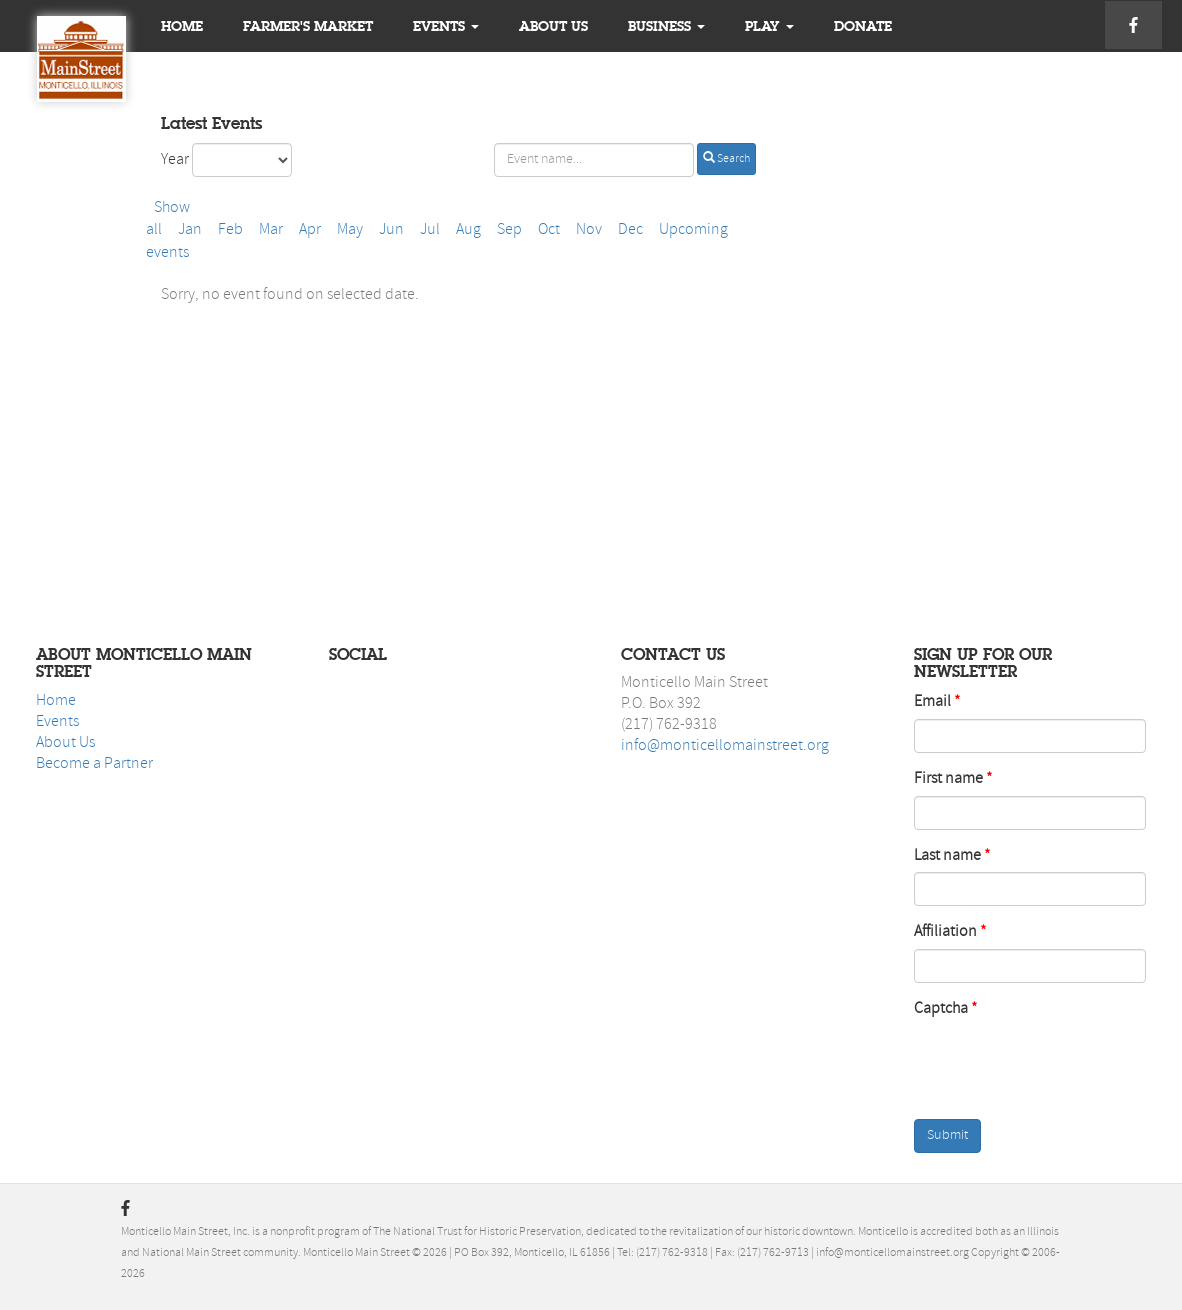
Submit (947, 1135)
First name (948, 779)
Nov (589, 230)
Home (182, 26)
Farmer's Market (308, 26)
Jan (190, 230)
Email (932, 702)
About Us (65, 743)
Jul (430, 230)
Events (446, 26)
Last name (947, 856)
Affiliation (945, 932)
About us (553, 26)
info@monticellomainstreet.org (725, 746)
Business (666, 26)
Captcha (941, 1009)
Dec (630, 230)
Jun (391, 230)
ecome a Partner (99, 764)
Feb (230, 230)
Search (726, 158)
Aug (468, 230)
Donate (863, 26)
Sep (509, 230)
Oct (549, 230)
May (350, 230)
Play (769, 26)
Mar (271, 230)
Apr (310, 230)
